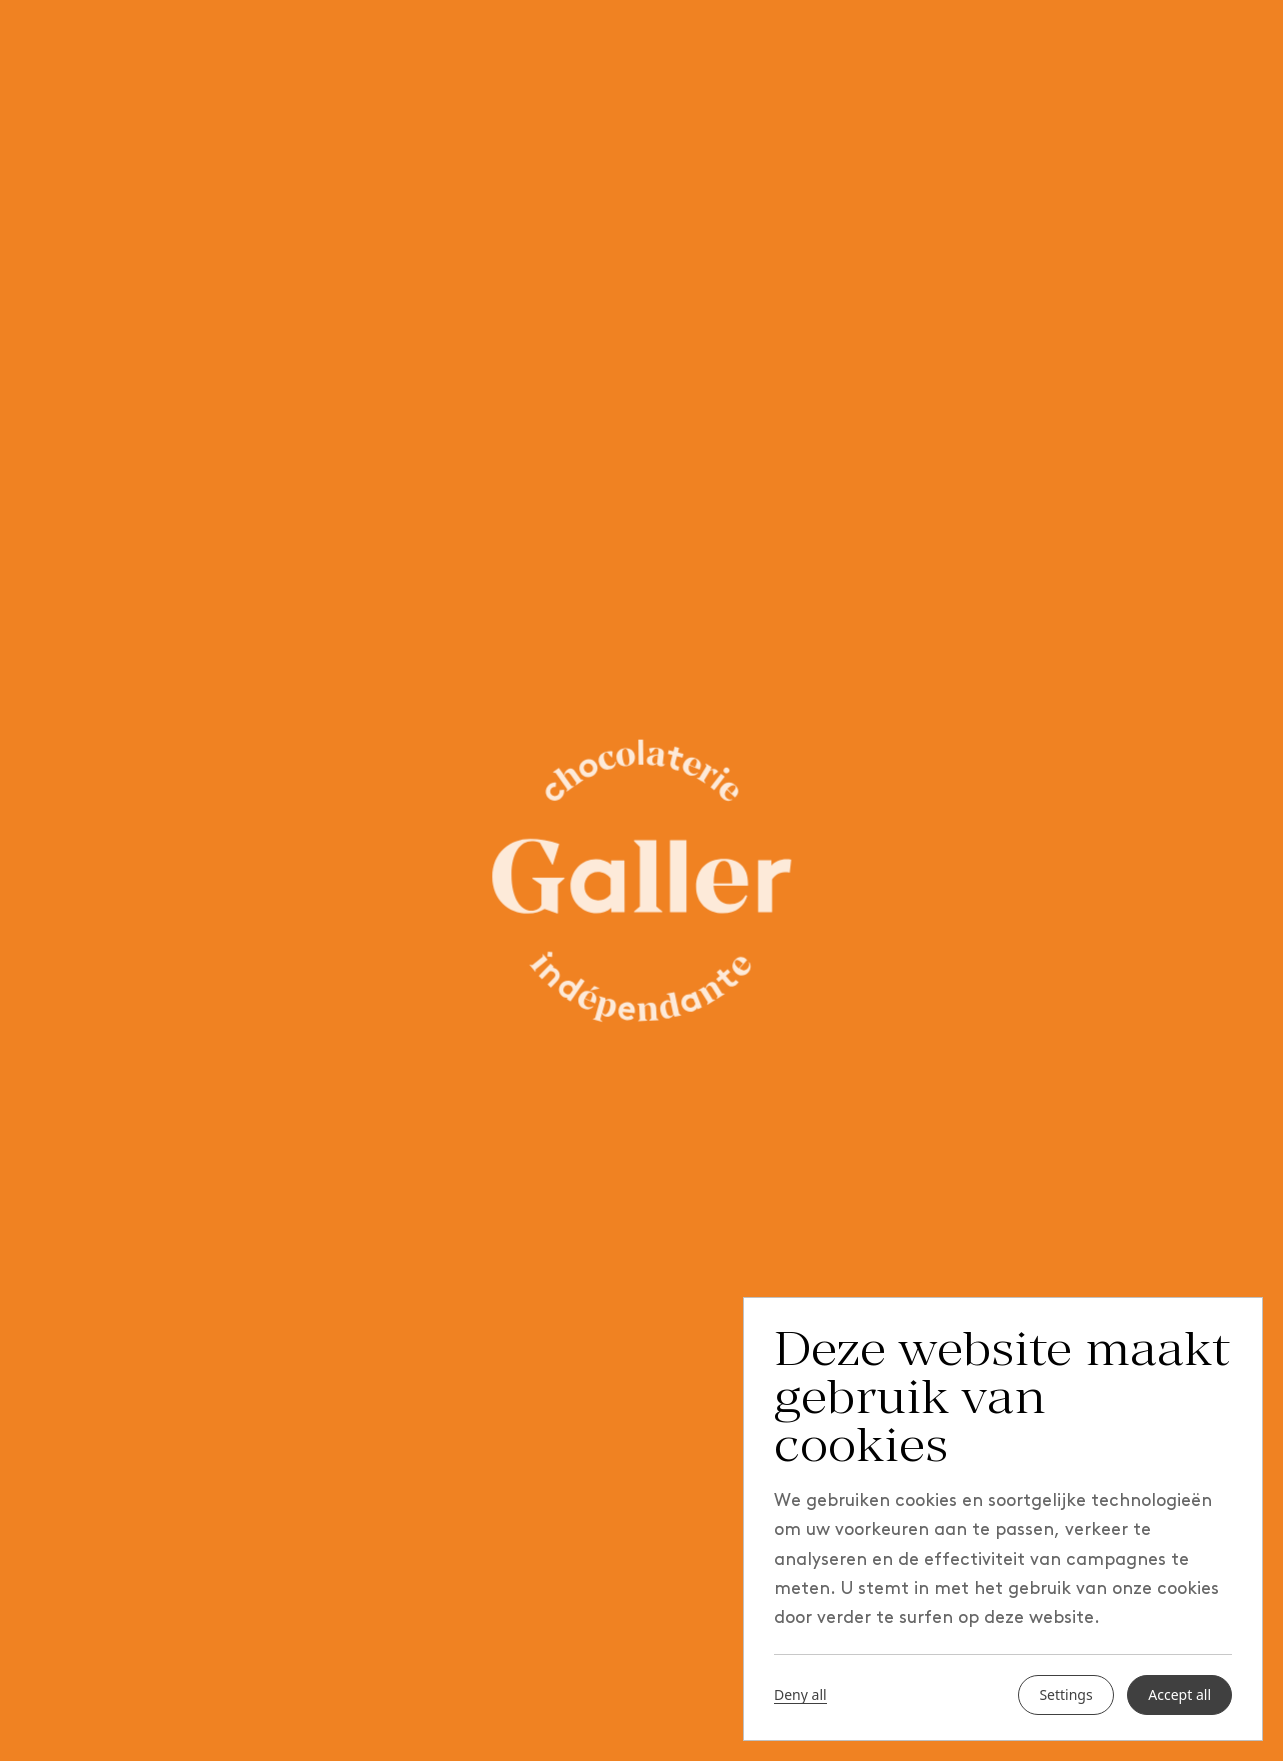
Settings (1065, 1694)
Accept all (1179, 1694)
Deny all (800, 1695)
